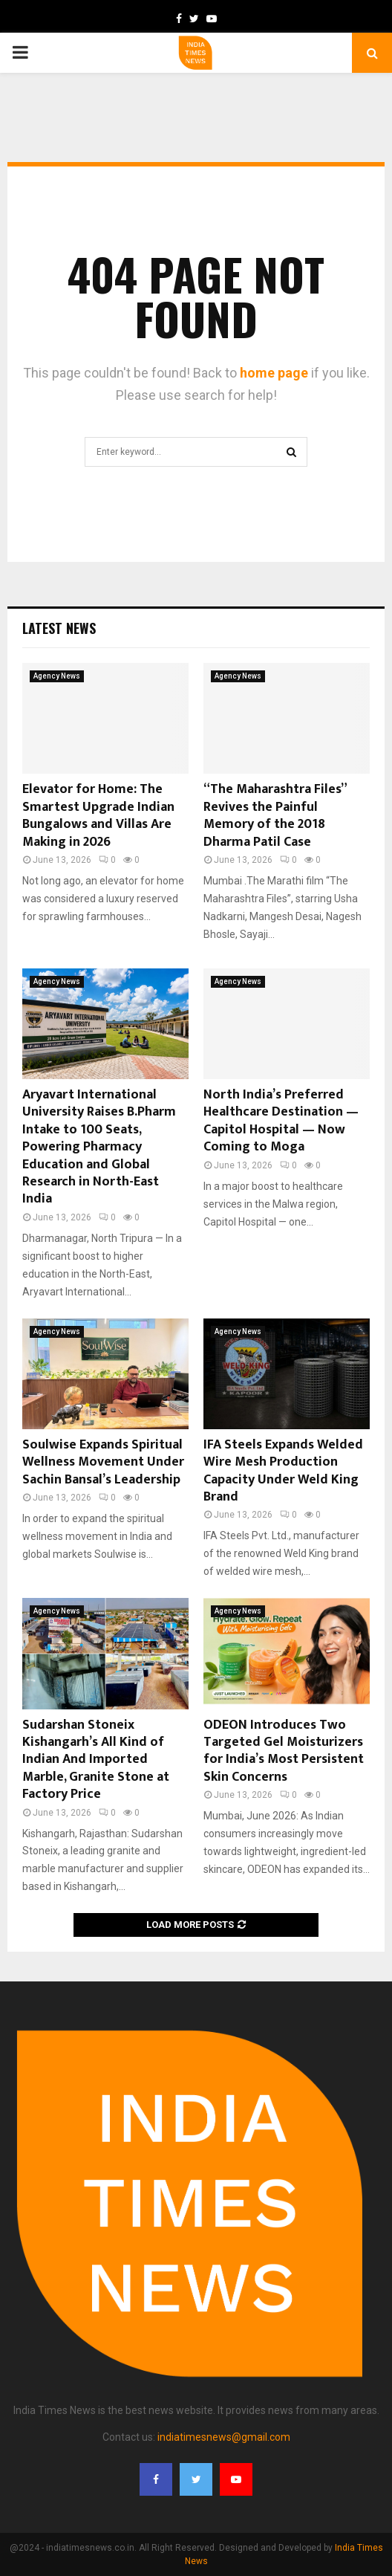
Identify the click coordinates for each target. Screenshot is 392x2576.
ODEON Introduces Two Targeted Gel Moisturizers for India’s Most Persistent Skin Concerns (283, 1751)
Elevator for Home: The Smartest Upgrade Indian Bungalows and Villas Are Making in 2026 (98, 815)
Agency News (56, 676)
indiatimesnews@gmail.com (223, 2437)
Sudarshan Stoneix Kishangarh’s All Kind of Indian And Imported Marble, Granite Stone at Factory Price (95, 1760)
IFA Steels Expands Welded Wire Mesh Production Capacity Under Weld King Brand (283, 1471)
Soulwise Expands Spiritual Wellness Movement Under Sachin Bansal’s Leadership (103, 1462)
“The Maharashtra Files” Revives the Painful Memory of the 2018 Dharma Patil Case (274, 815)
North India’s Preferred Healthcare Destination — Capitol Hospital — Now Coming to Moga (281, 1121)
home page (274, 373)
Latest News (59, 628)
